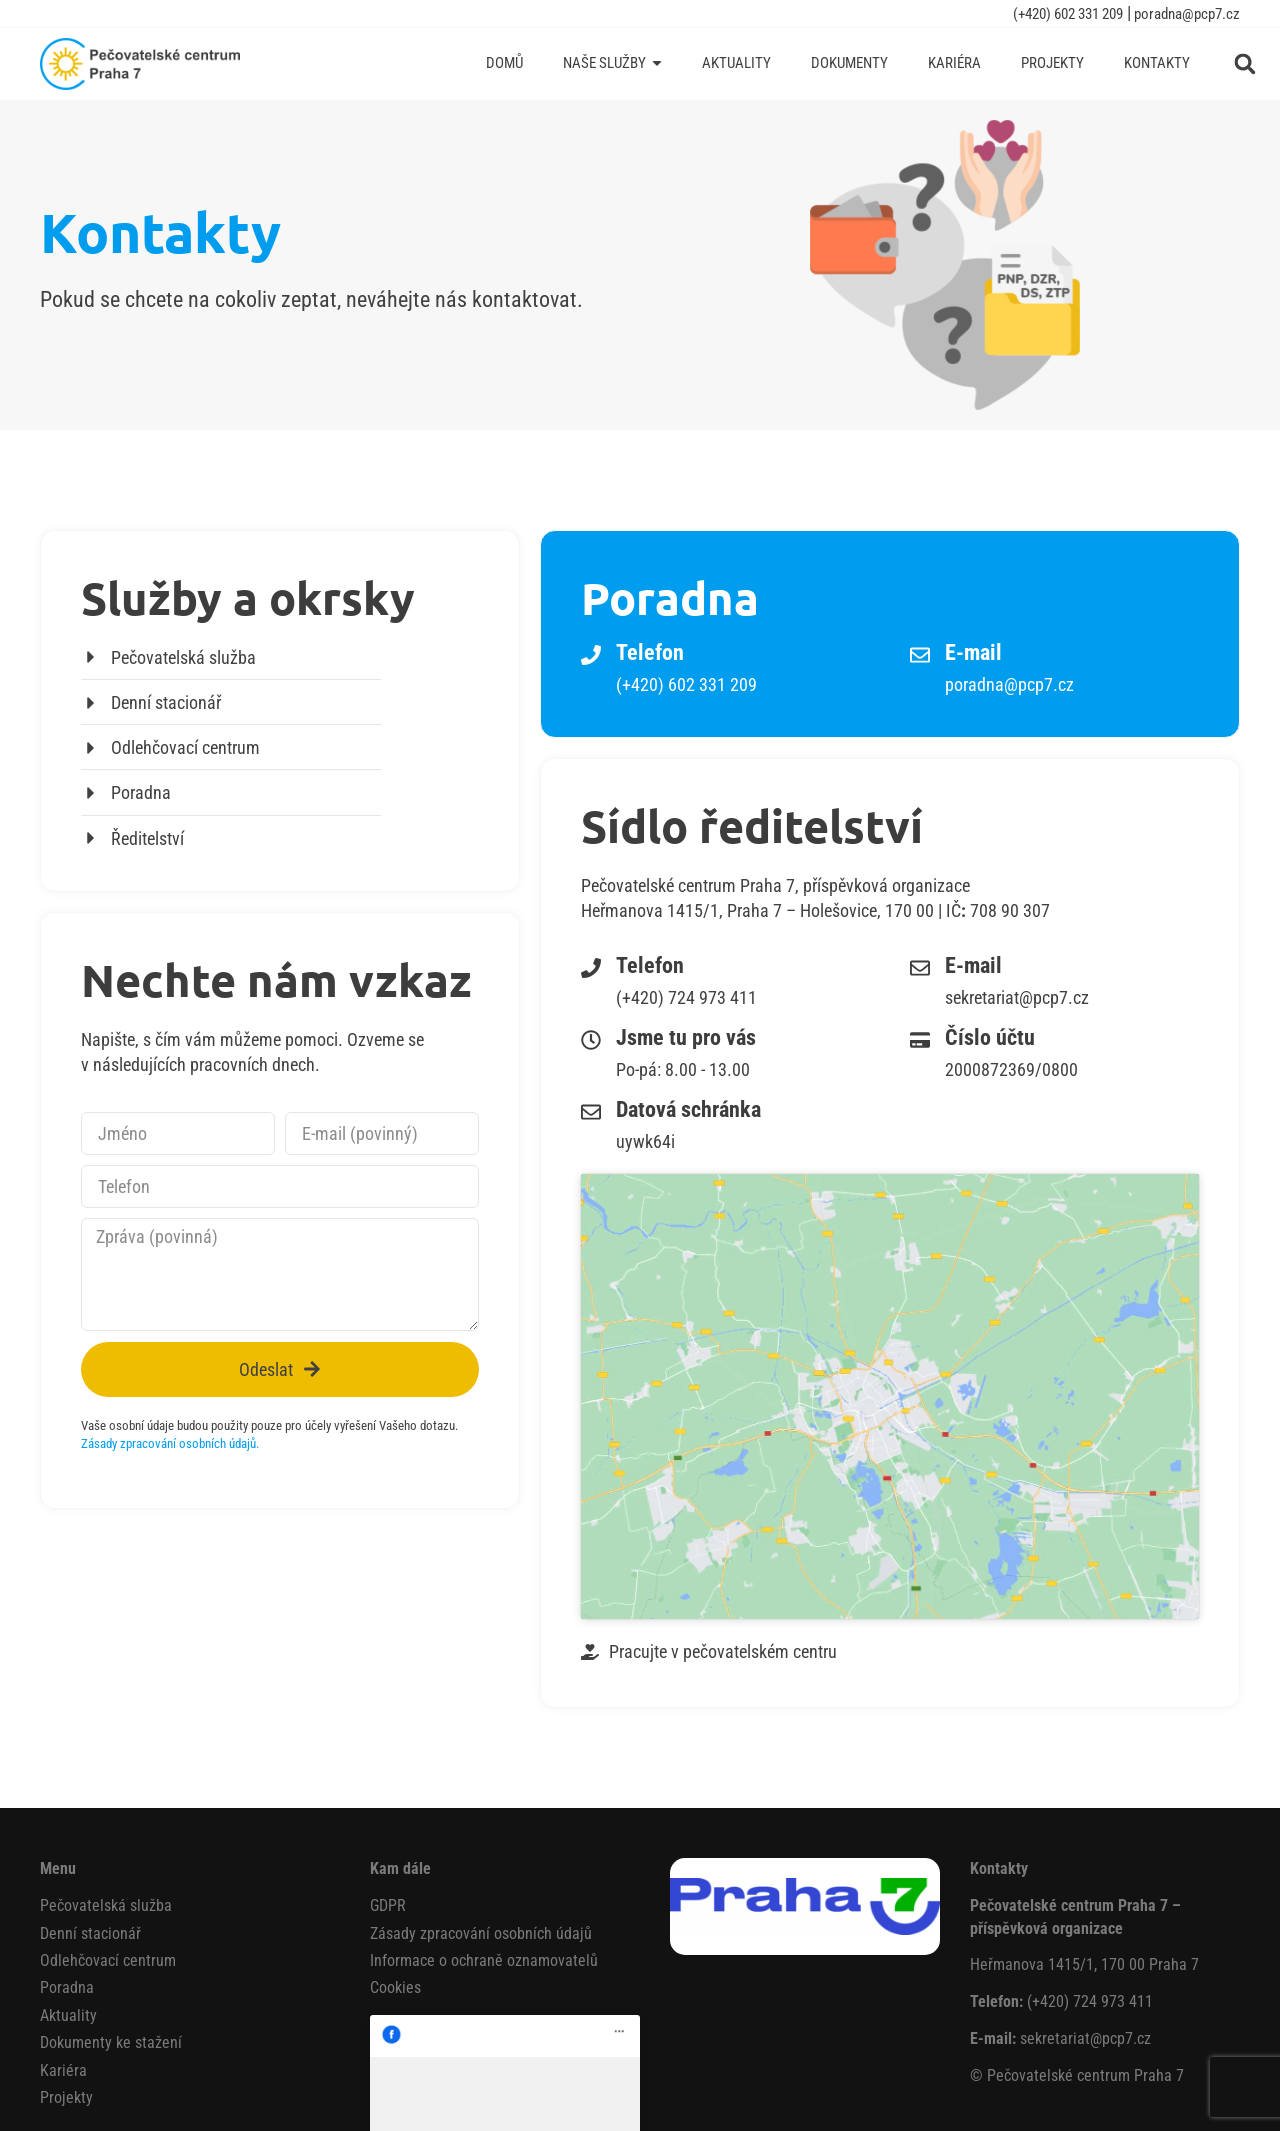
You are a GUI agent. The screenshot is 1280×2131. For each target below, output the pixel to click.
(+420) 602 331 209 (1068, 14)
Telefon (650, 652)
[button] (1245, 64)
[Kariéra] (954, 63)
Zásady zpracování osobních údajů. (170, 1443)
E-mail (973, 652)
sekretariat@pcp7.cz (1085, 1899)
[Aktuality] (736, 63)
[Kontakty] (1157, 63)
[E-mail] (920, 655)
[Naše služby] (612, 63)
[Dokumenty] (849, 63)
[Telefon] (591, 655)
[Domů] (504, 63)
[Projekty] (1052, 63)
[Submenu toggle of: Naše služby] (657, 63)
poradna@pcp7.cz (1185, 14)
